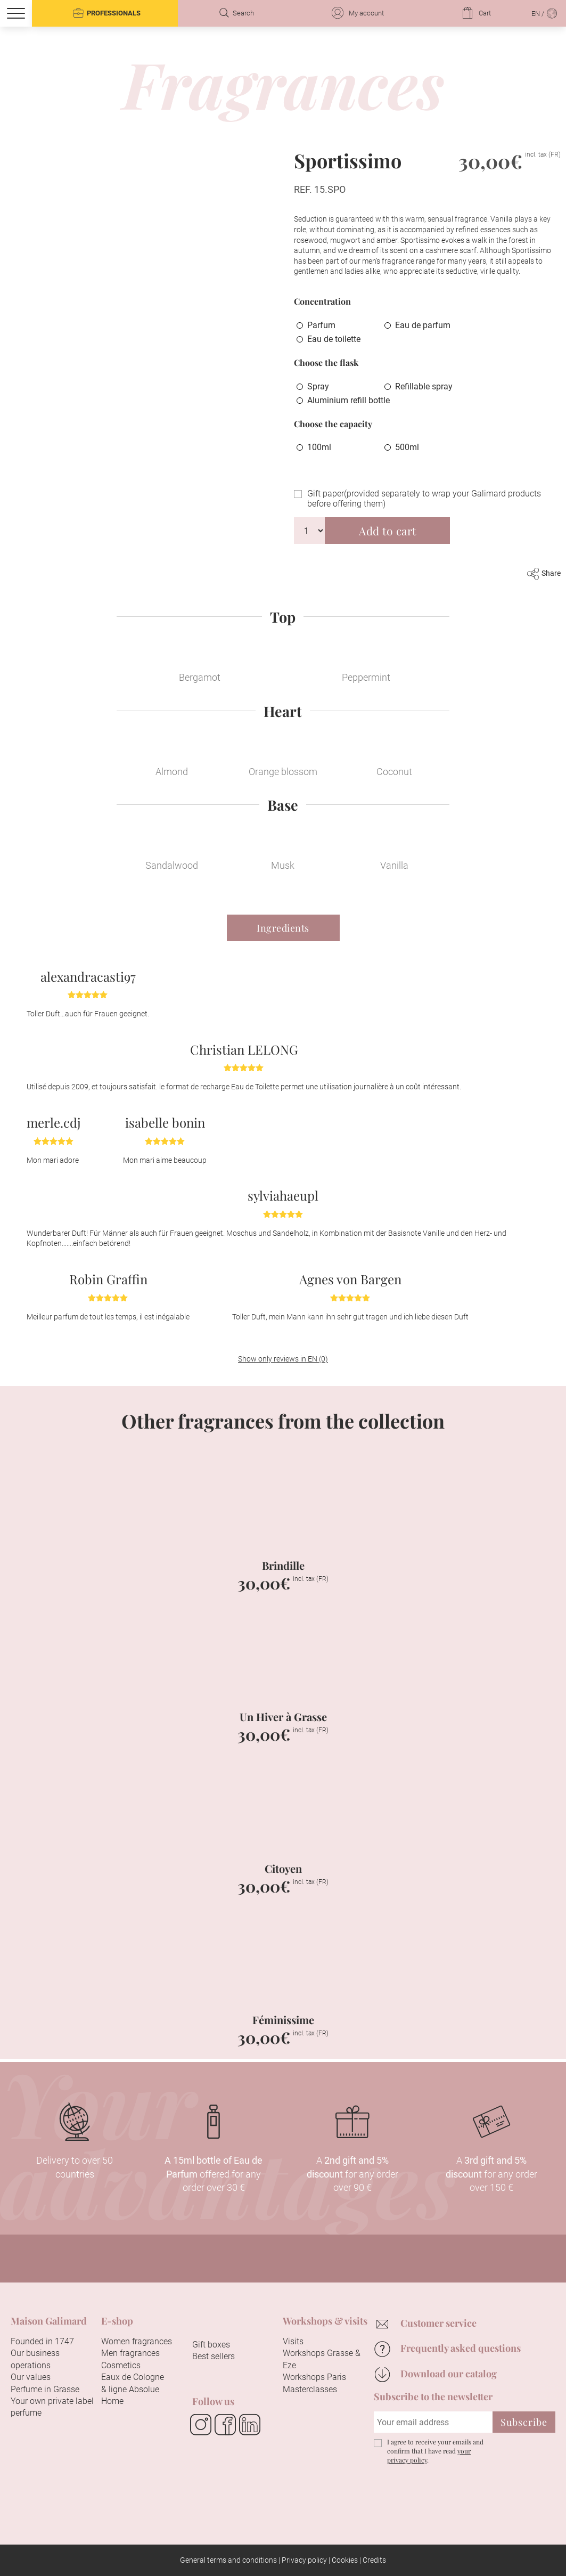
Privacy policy (304, 2560)
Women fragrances (136, 2341)
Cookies (345, 2560)
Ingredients (283, 928)
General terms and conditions (228, 2560)
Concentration (322, 301)
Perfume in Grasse (45, 2389)
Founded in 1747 (42, 2341)
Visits (293, 2341)
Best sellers (213, 2356)
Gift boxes (211, 2344)
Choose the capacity (333, 423)
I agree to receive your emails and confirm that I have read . (435, 2451)
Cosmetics (121, 2365)
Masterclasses (310, 2389)
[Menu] (16, 13)
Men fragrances (130, 2353)
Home (112, 2401)
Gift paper (424, 498)
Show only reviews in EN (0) (283, 1359)
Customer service (438, 2323)
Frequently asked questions (460, 2348)
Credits (374, 2560)
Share (544, 573)
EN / (544, 13)
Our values (31, 2377)
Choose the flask (326, 362)
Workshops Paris (314, 2377)
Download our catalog (448, 2373)
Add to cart (387, 530)
